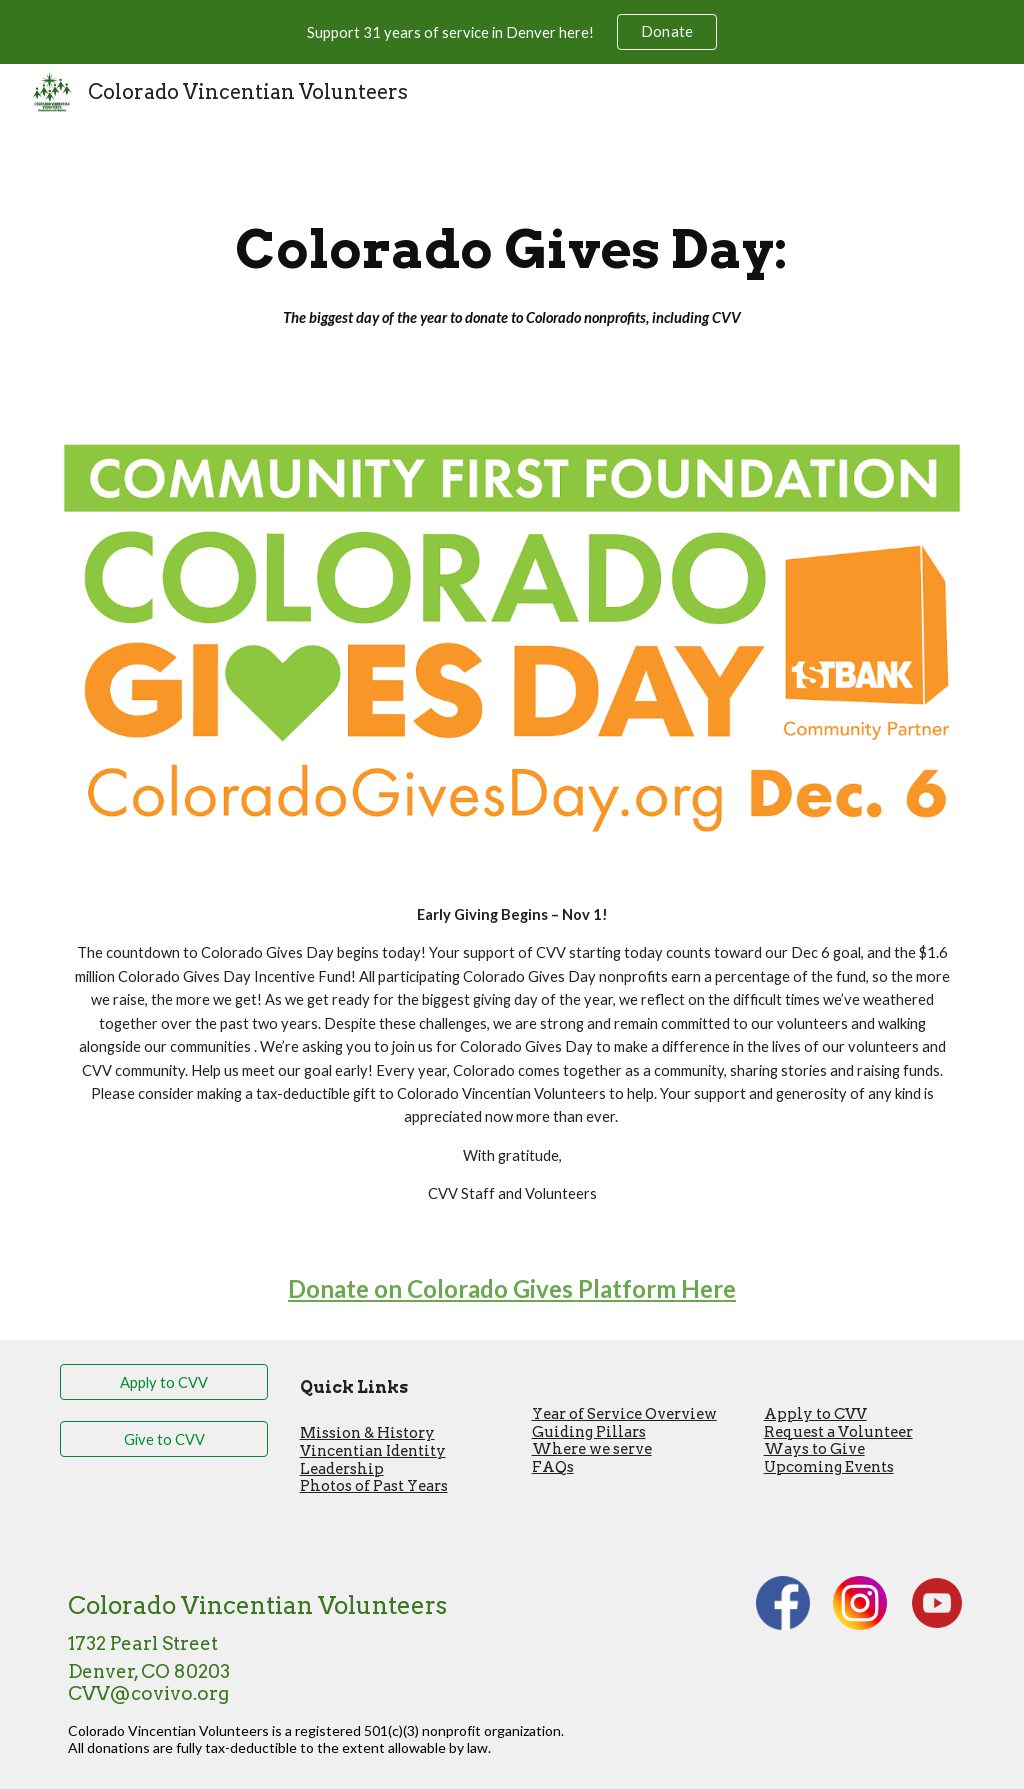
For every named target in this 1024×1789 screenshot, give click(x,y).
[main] (511, 268)
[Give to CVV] (164, 1439)
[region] (512, 32)
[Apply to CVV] (164, 1382)
